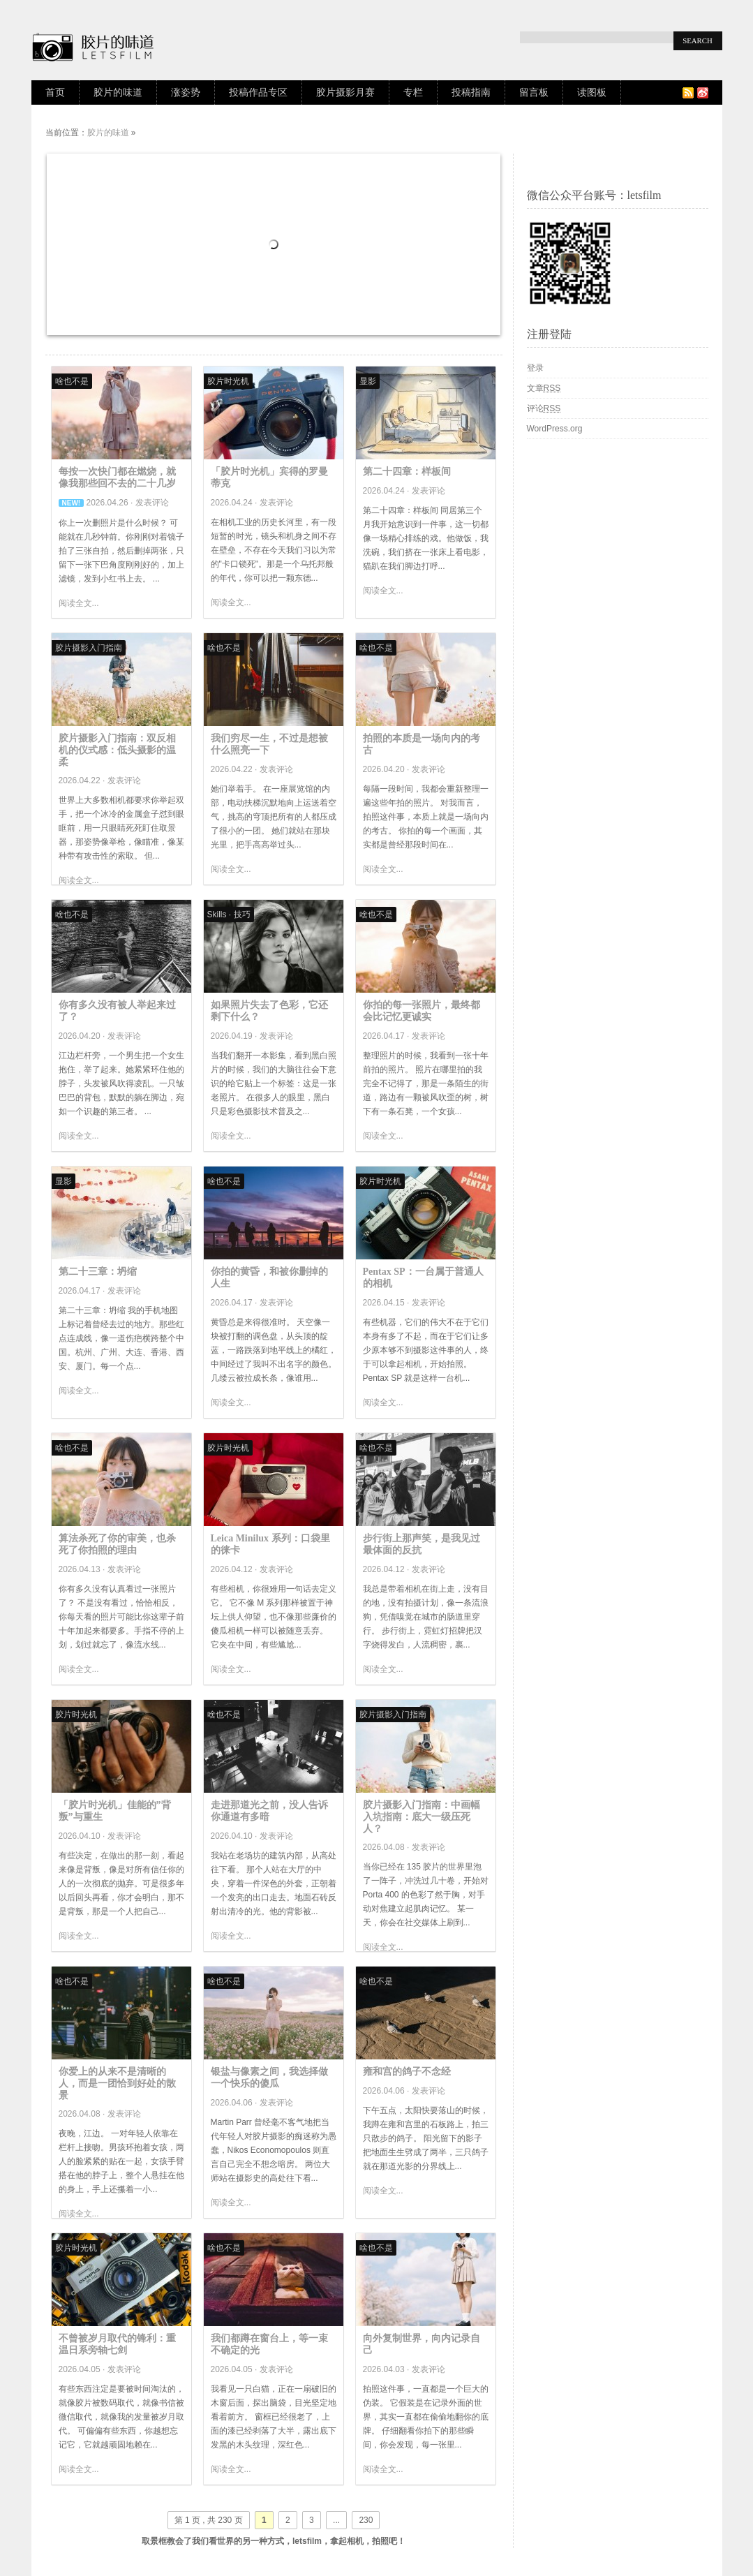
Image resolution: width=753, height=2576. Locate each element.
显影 (367, 381)
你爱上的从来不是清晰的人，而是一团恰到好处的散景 (117, 2083)
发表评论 (152, 503)
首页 (55, 92)
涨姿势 (185, 92)
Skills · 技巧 (229, 914)
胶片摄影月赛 (345, 92)
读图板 (591, 92)
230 (366, 2520)
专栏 (413, 92)
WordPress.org (555, 429)
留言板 (534, 92)
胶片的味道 (118, 92)
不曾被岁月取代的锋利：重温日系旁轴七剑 (117, 2344)
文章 (544, 388)
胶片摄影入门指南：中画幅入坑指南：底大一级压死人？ (421, 1817)
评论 (544, 408)
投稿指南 (471, 92)
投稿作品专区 (258, 92)
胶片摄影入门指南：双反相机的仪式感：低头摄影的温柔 (117, 750)
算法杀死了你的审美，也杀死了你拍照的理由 (117, 1544)
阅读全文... (79, 603)
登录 (535, 368)
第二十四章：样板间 (407, 471)
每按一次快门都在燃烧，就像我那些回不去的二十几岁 (117, 477)
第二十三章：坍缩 (98, 1271)
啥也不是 (72, 381)
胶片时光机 (228, 381)
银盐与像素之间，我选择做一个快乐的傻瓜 (269, 2077)
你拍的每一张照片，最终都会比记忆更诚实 (421, 1011)
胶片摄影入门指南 (88, 648)
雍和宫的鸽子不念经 (407, 2071)
